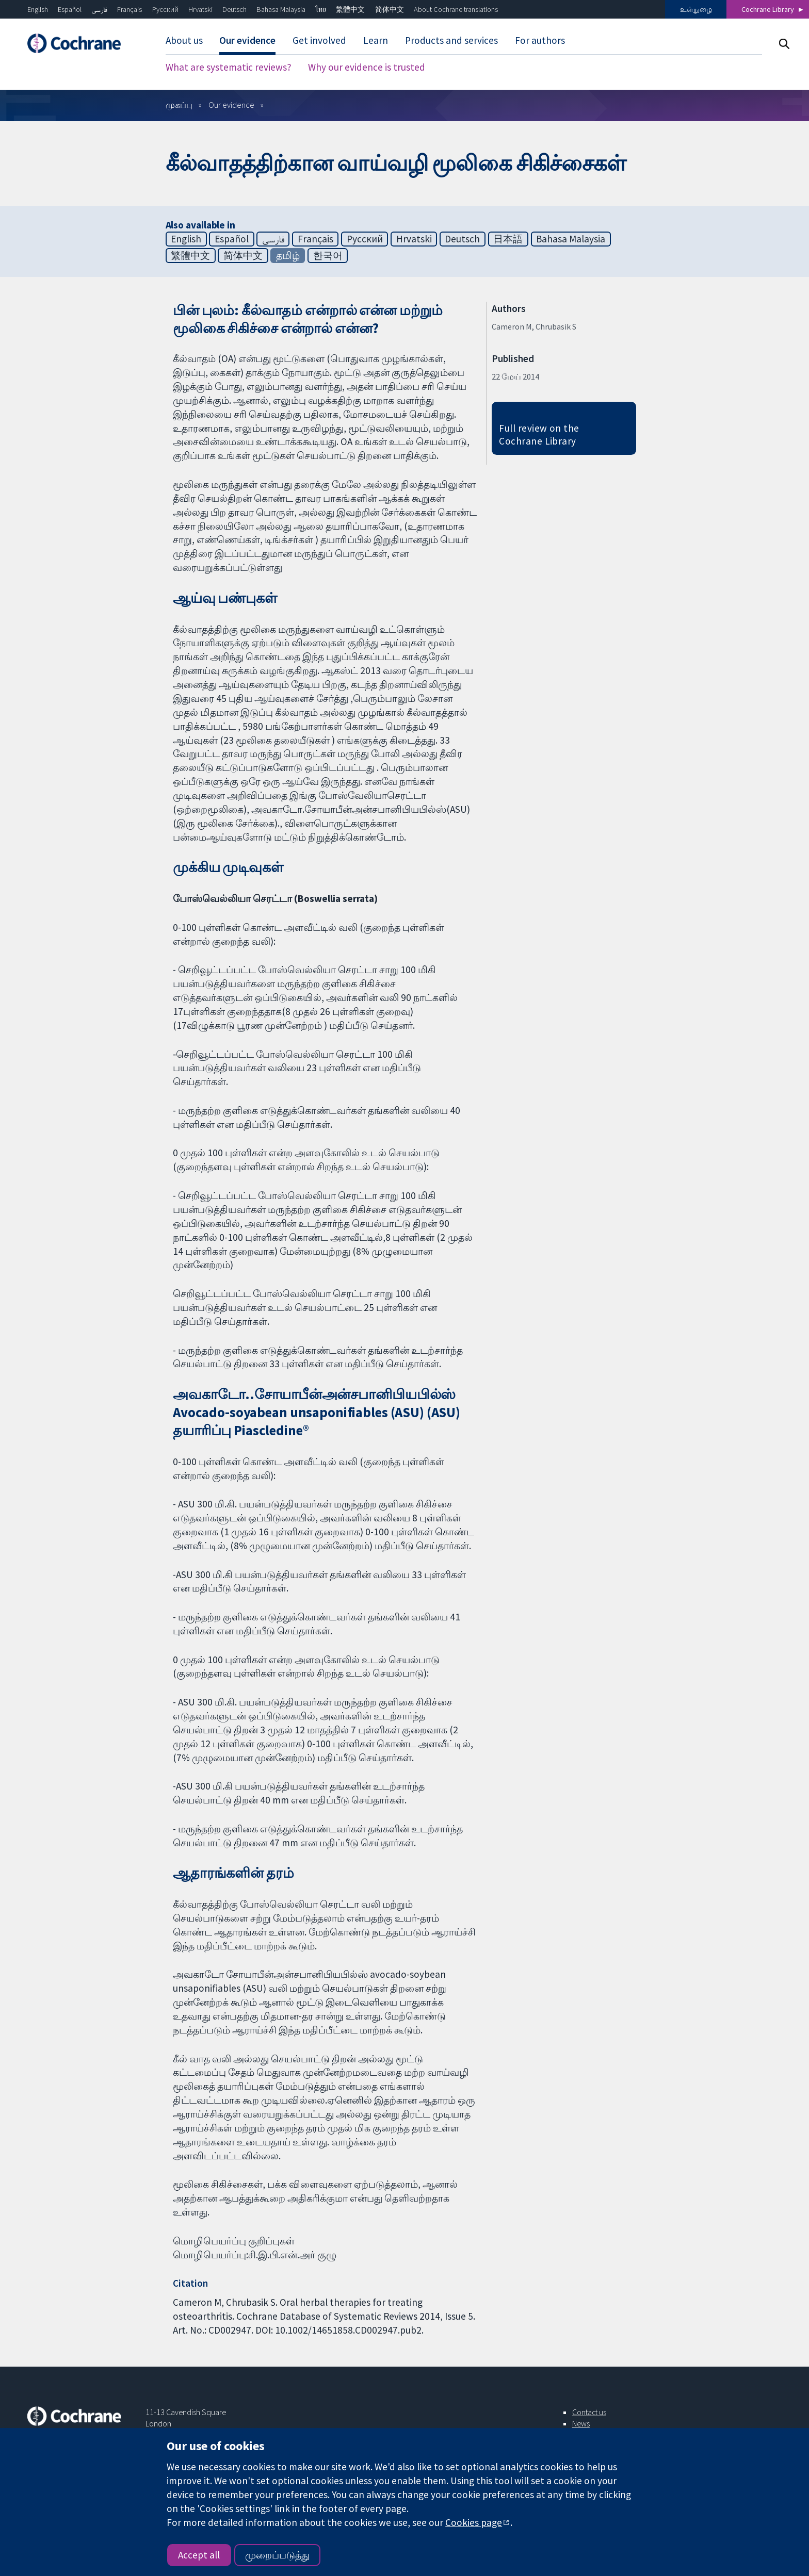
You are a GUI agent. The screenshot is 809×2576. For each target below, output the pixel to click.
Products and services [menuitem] (451, 40)
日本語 (508, 239)
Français (129, 9)
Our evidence (231, 105)
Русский (165, 9)
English (37, 9)
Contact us (589, 2412)
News (581, 2423)
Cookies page (473, 2522)
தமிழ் (288, 255)
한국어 (328, 255)
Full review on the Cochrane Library (539, 434)
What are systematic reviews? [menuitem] (229, 67)
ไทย (320, 9)
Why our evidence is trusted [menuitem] (366, 67)
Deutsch (234, 9)
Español (70, 9)
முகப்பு (179, 105)
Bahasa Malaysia (280, 9)
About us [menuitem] (184, 40)
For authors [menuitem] (540, 40)
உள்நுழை (696, 9)
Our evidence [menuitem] (247, 40)
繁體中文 (350, 9)
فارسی (99, 9)
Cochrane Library (767, 9)
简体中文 (389, 9)
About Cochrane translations (456, 9)
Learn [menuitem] (375, 40)
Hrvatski (200, 9)
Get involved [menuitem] (319, 40)
